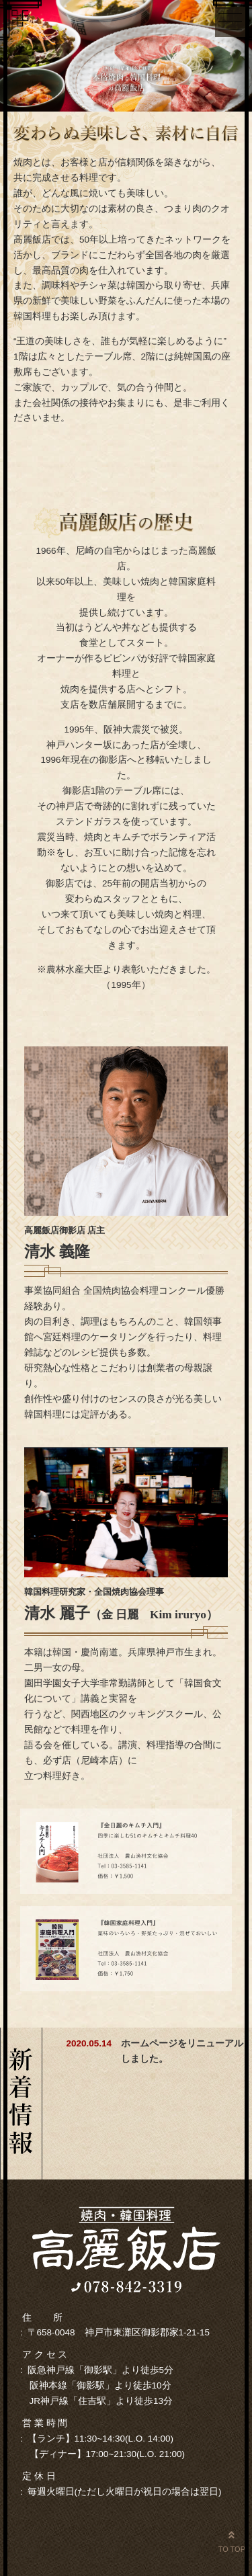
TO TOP (231, 2541)
